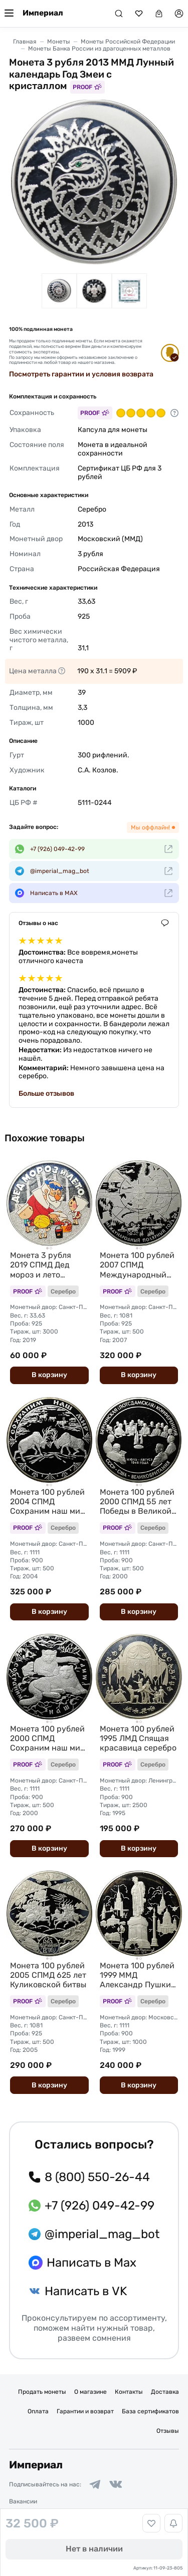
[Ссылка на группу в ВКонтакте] (115, 2484)
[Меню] (9, 14)
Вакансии (23, 2501)
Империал (43, 13)
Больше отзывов (46, 1093)
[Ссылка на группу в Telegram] (94, 2484)
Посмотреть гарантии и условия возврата (81, 374)
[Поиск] (119, 13)
